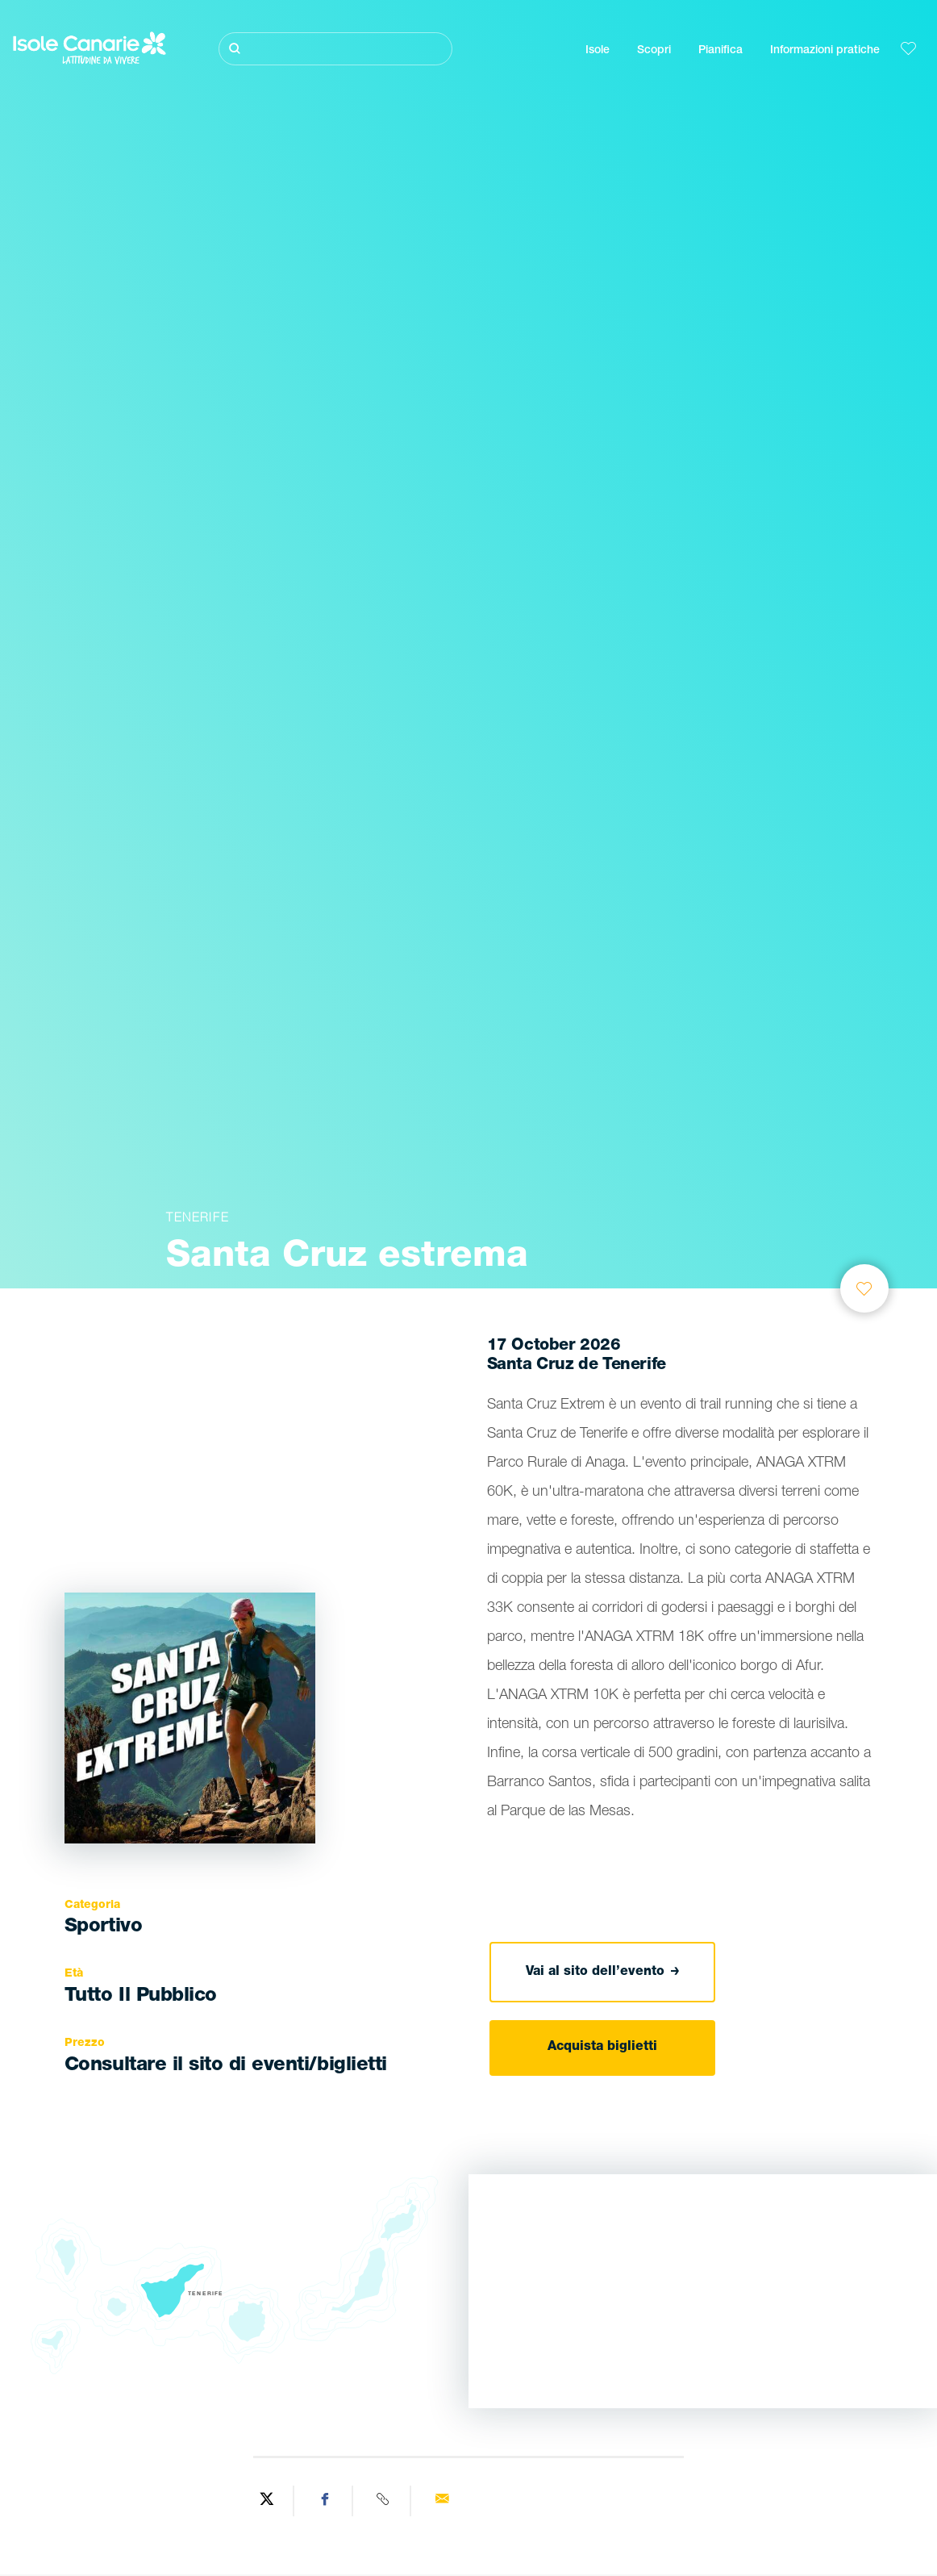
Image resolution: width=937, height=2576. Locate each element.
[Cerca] (336, 48)
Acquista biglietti (602, 2047)
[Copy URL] (383, 2501)
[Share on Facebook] (325, 2501)
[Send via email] (441, 2501)
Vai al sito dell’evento (603, 1972)
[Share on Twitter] (266, 2501)
